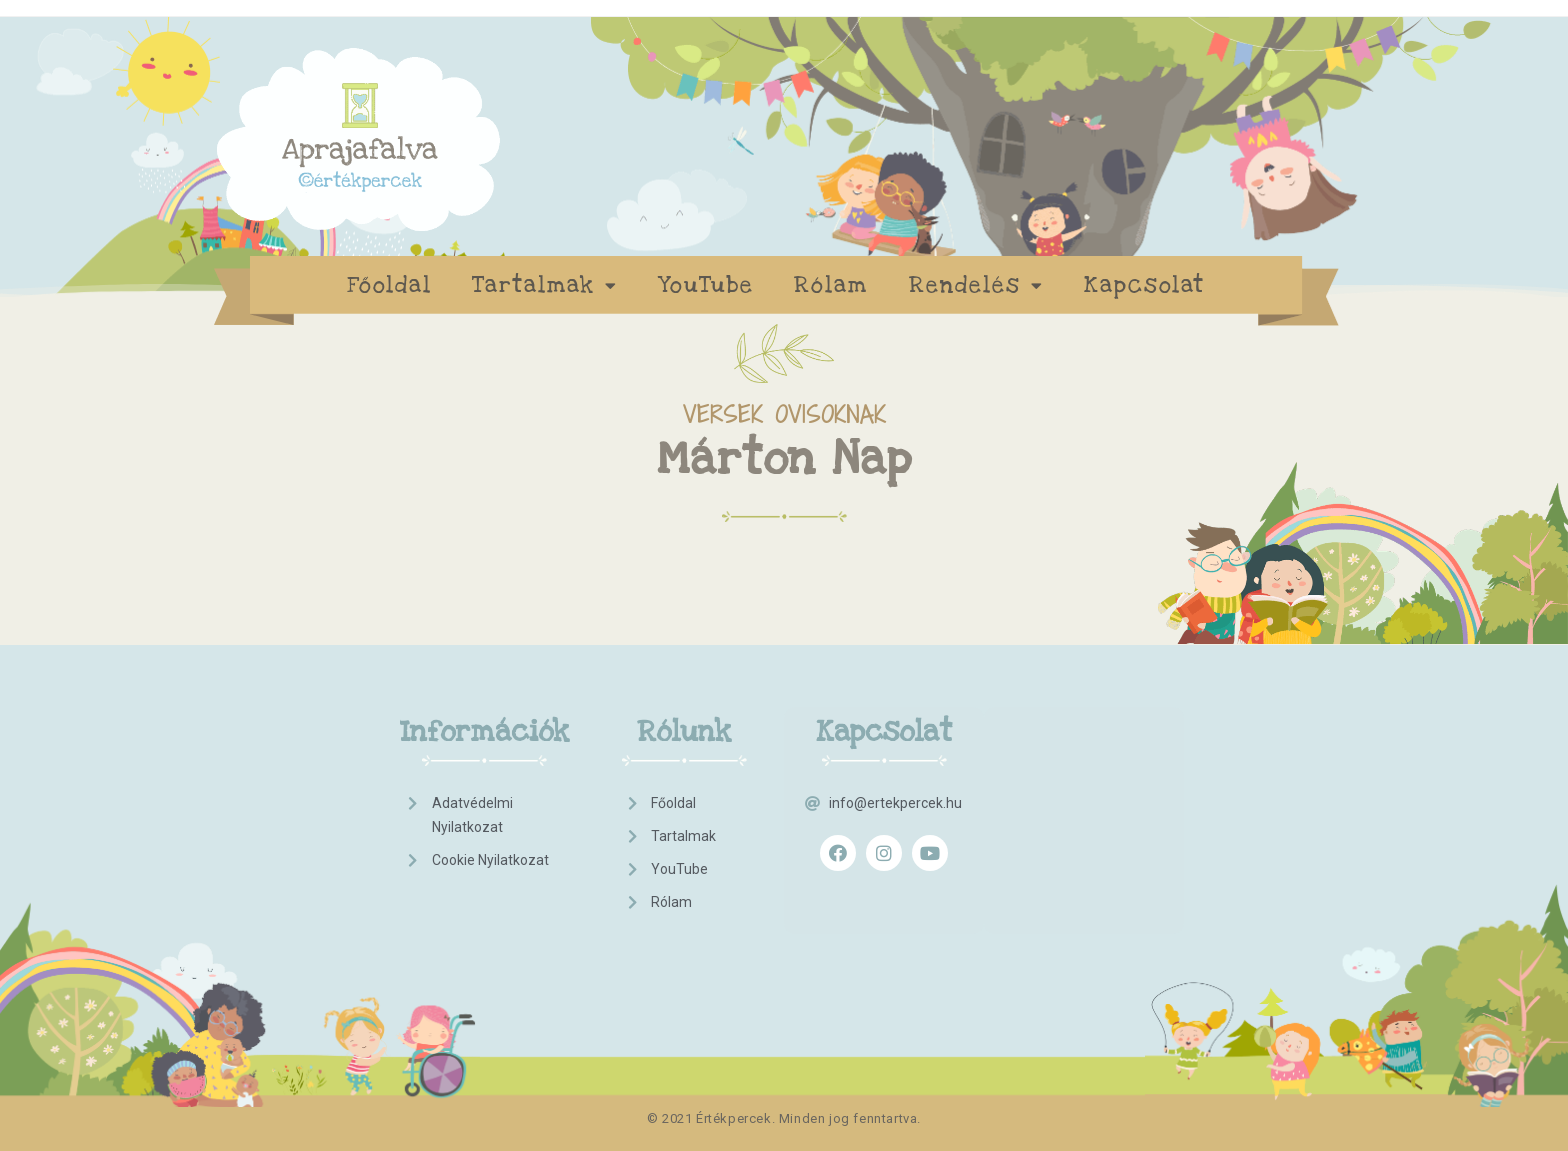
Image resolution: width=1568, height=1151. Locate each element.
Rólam (831, 285)
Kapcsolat (1144, 285)
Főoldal (389, 285)
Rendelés (976, 285)
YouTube (706, 285)
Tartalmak (545, 285)
